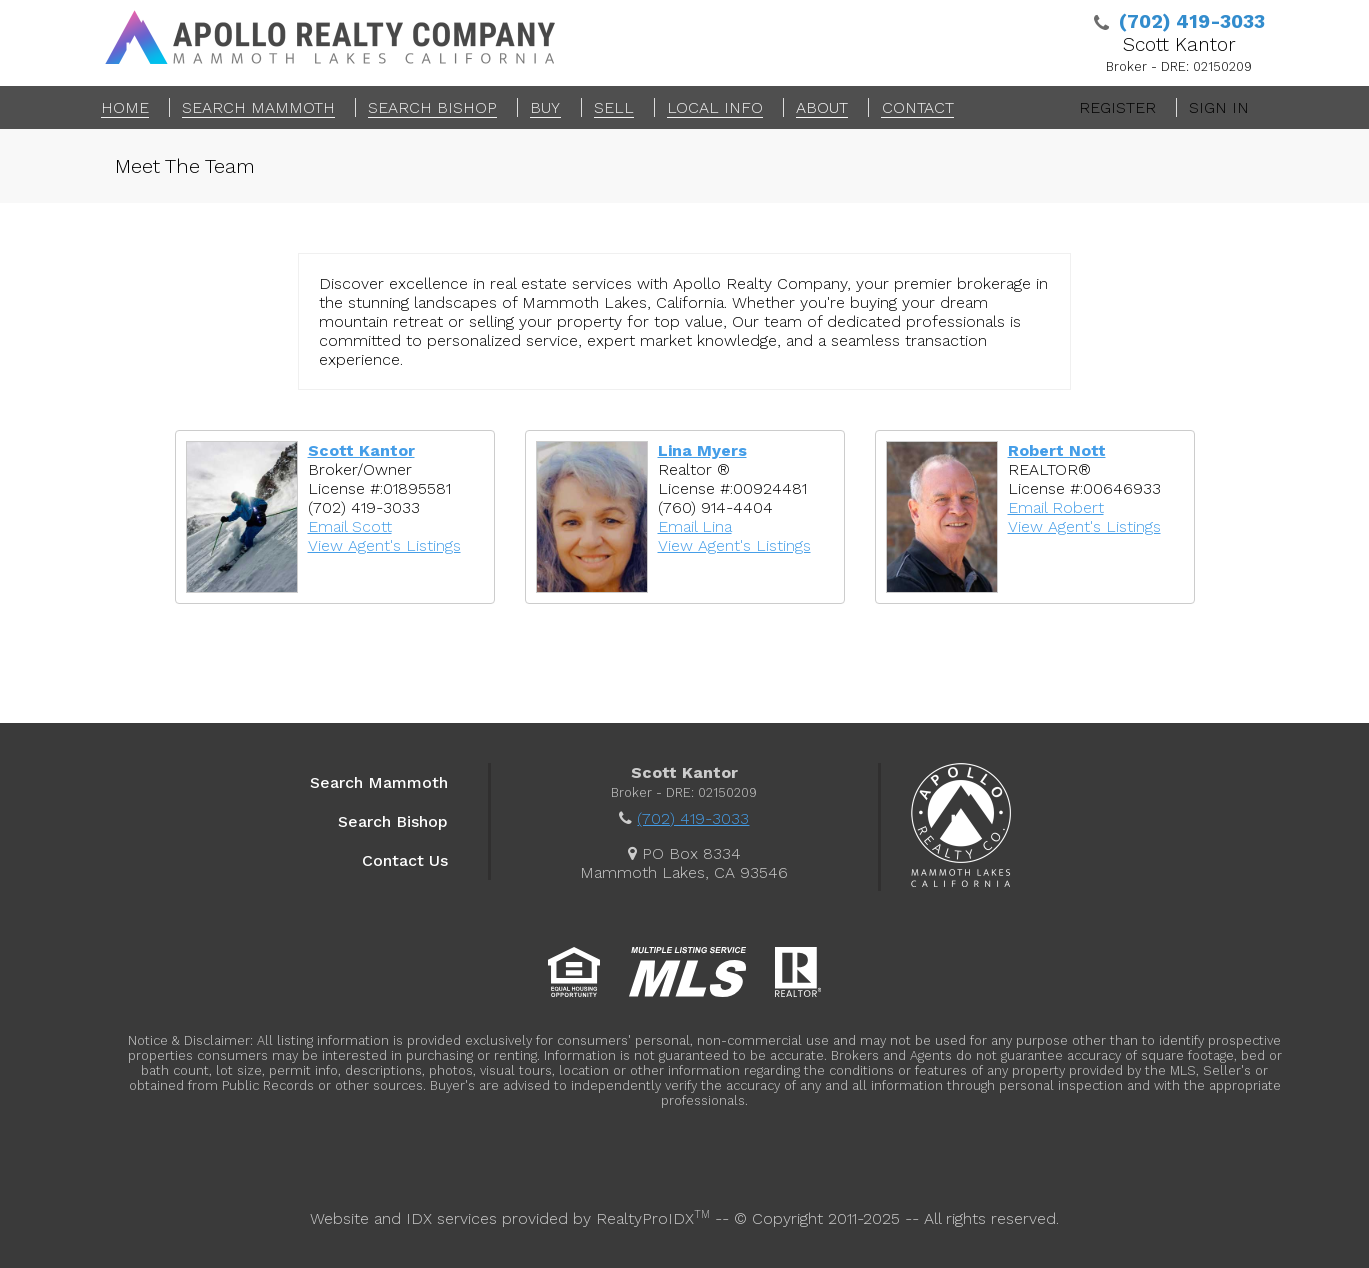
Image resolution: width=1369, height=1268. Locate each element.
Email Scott (350, 526)
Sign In (1219, 107)
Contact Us (405, 860)
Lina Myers (702, 450)
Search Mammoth (379, 782)
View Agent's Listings (384, 545)
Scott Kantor (361, 450)
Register (1117, 107)
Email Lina (695, 526)
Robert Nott (1057, 450)
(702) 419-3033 (693, 818)
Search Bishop (393, 821)
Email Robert (1056, 507)
